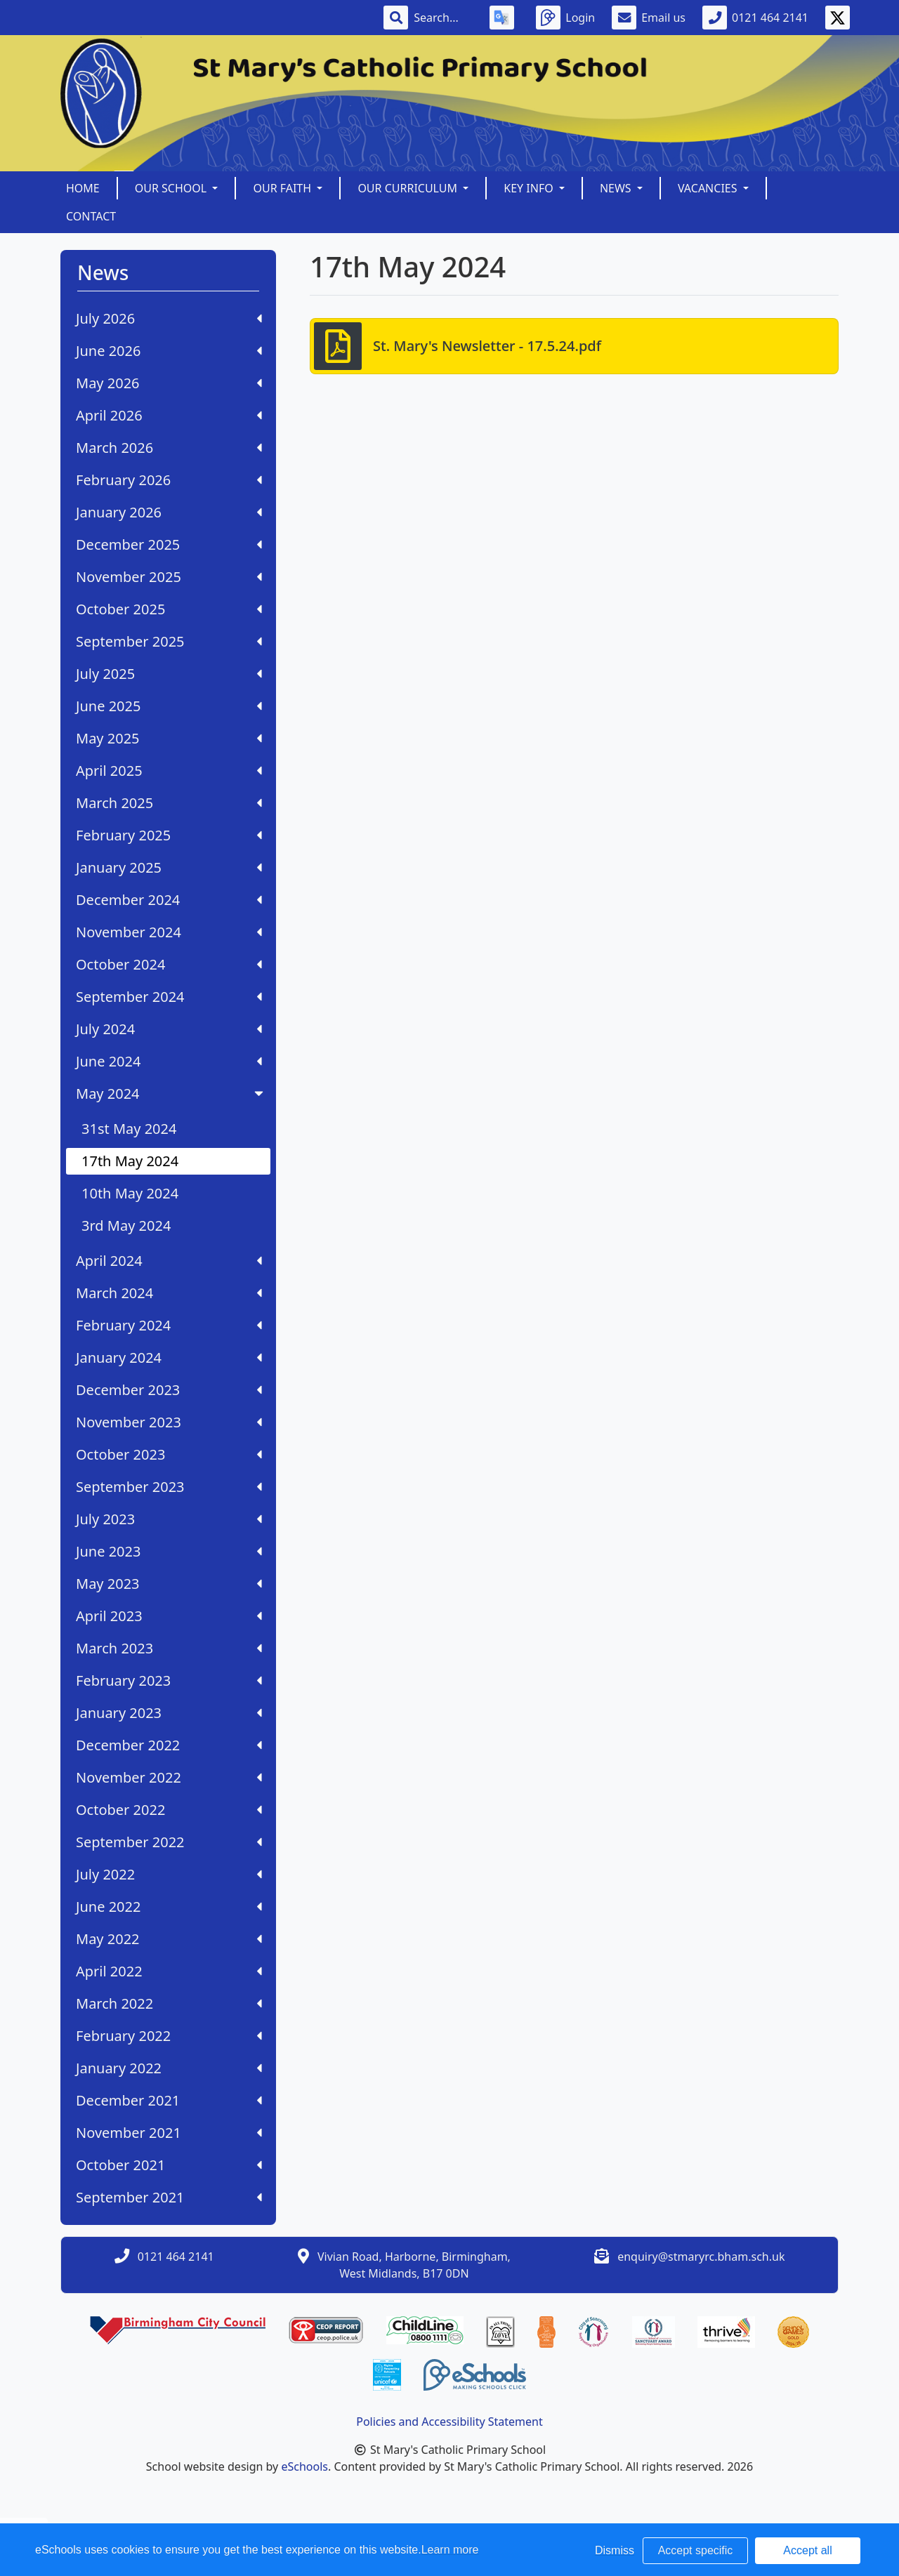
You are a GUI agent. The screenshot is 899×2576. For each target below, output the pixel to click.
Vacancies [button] (709, 188)
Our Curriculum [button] (408, 188)
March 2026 (169, 447)
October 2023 (169, 1454)
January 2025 (169, 867)
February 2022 (169, 2035)
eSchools (304, 2466)
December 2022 (169, 1745)
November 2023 (169, 1422)
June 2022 (169, 1906)
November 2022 (169, 1777)
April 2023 (169, 1615)
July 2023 (169, 1519)
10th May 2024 (129, 1193)
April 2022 (169, 1971)
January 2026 (169, 512)
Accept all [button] (807, 2550)
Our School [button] (172, 188)
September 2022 (169, 1841)
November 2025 (169, 576)
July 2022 (169, 1874)
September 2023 (169, 1486)
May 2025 (169, 738)
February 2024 (169, 1325)
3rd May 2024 (126, 1225)
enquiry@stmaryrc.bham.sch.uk (701, 2256)
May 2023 (169, 1583)
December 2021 (169, 2100)
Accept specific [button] (695, 2550)
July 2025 (169, 673)
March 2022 (169, 2003)
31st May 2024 (128, 1128)
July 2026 (169, 318)
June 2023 (169, 1551)
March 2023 (169, 1648)
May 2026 (169, 383)
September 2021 (169, 2197)
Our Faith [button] (283, 188)
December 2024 (169, 899)
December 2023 (169, 1389)
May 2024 (171, 1093)
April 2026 (169, 415)
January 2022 (169, 2068)
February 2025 (169, 835)
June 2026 (169, 350)
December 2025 (169, 544)
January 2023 (169, 1712)
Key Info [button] (530, 188)
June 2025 (169, 705)
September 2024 (169, 996)
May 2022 (169, 1938)
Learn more (450, 2550)
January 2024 (169, 1357)
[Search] (443, 17)
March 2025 (169, 802)
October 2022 (169, 1809)
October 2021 (169, 2164)
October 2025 (169, 609)
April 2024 (169, 1260)
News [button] (617, 188)
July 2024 (169, 1028)
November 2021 (169, 2132)
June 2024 (169, 1061)
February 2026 (169, 479)
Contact (91, 216)
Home (83, 188)
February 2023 (169, 1680)
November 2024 (169, 932)
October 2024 (169, 964)
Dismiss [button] (614, 2550)
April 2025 (169, 770)
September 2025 (169, 641)
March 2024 (169, 1292)
